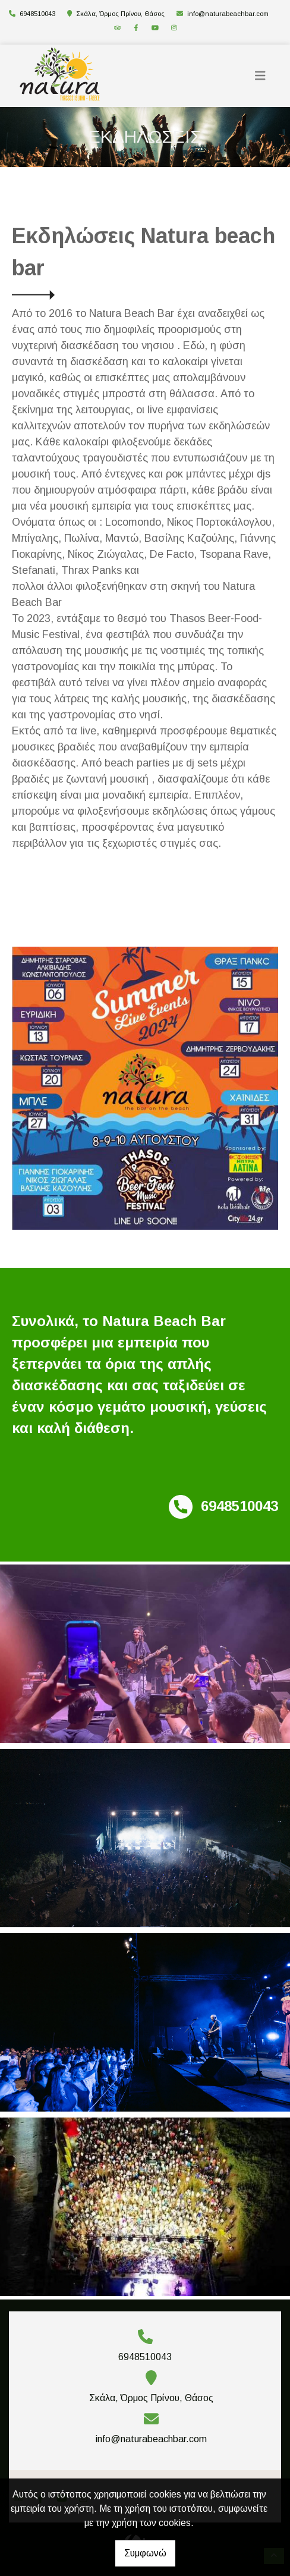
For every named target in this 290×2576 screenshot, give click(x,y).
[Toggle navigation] (260, 75)
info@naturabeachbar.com (228, 13)
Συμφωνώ (145, 2553)
